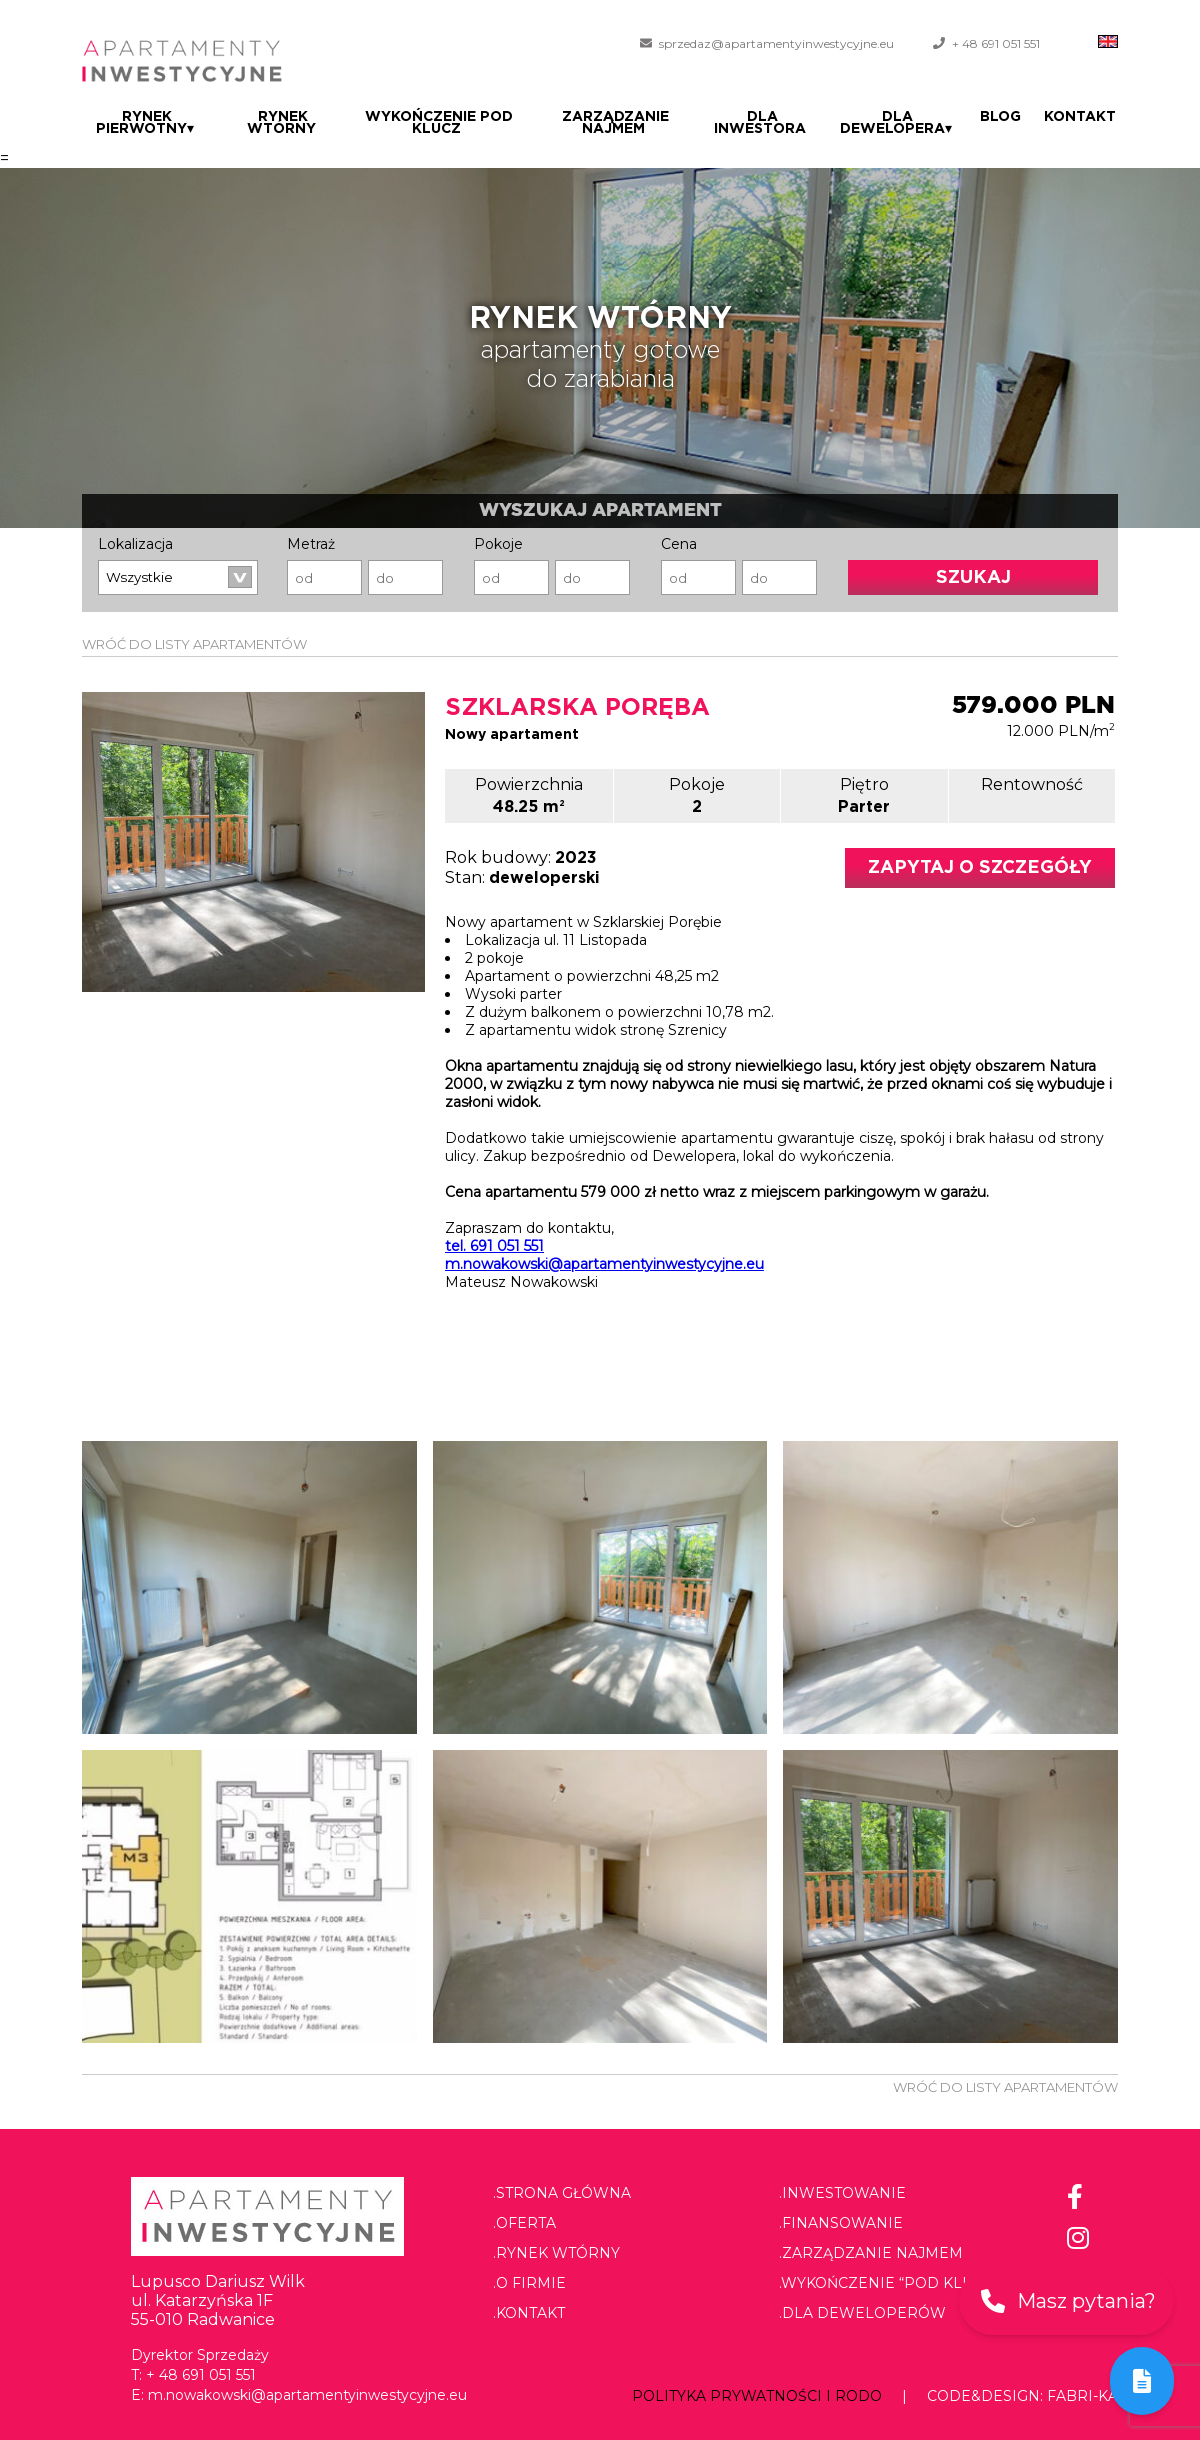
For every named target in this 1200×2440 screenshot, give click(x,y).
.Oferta (524, 2223)
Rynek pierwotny (144, 123)
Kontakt (1082, 117)
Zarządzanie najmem (621, 123)
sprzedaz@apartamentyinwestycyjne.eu (776, 43)
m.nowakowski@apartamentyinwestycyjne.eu (604, 1264)
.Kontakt (529, 2313)
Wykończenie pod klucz (440, 123)
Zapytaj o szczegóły (980, 868)
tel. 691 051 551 (494, 1246)
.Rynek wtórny (556, 2253)
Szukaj (973, 578)
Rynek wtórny (280, 123)
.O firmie (529, 2283)
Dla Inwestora (771, 123)
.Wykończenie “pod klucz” (889, 2283)
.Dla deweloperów (862, 2313)
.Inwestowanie (842, 2193)
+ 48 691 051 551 (996, 43)
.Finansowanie (841, 2223)
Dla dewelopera (906, 123)
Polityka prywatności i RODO (757, 2396)
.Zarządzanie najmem (871, 2253)
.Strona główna (562, 2193)
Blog (1006, 117)
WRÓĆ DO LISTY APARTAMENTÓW (194, 644)
